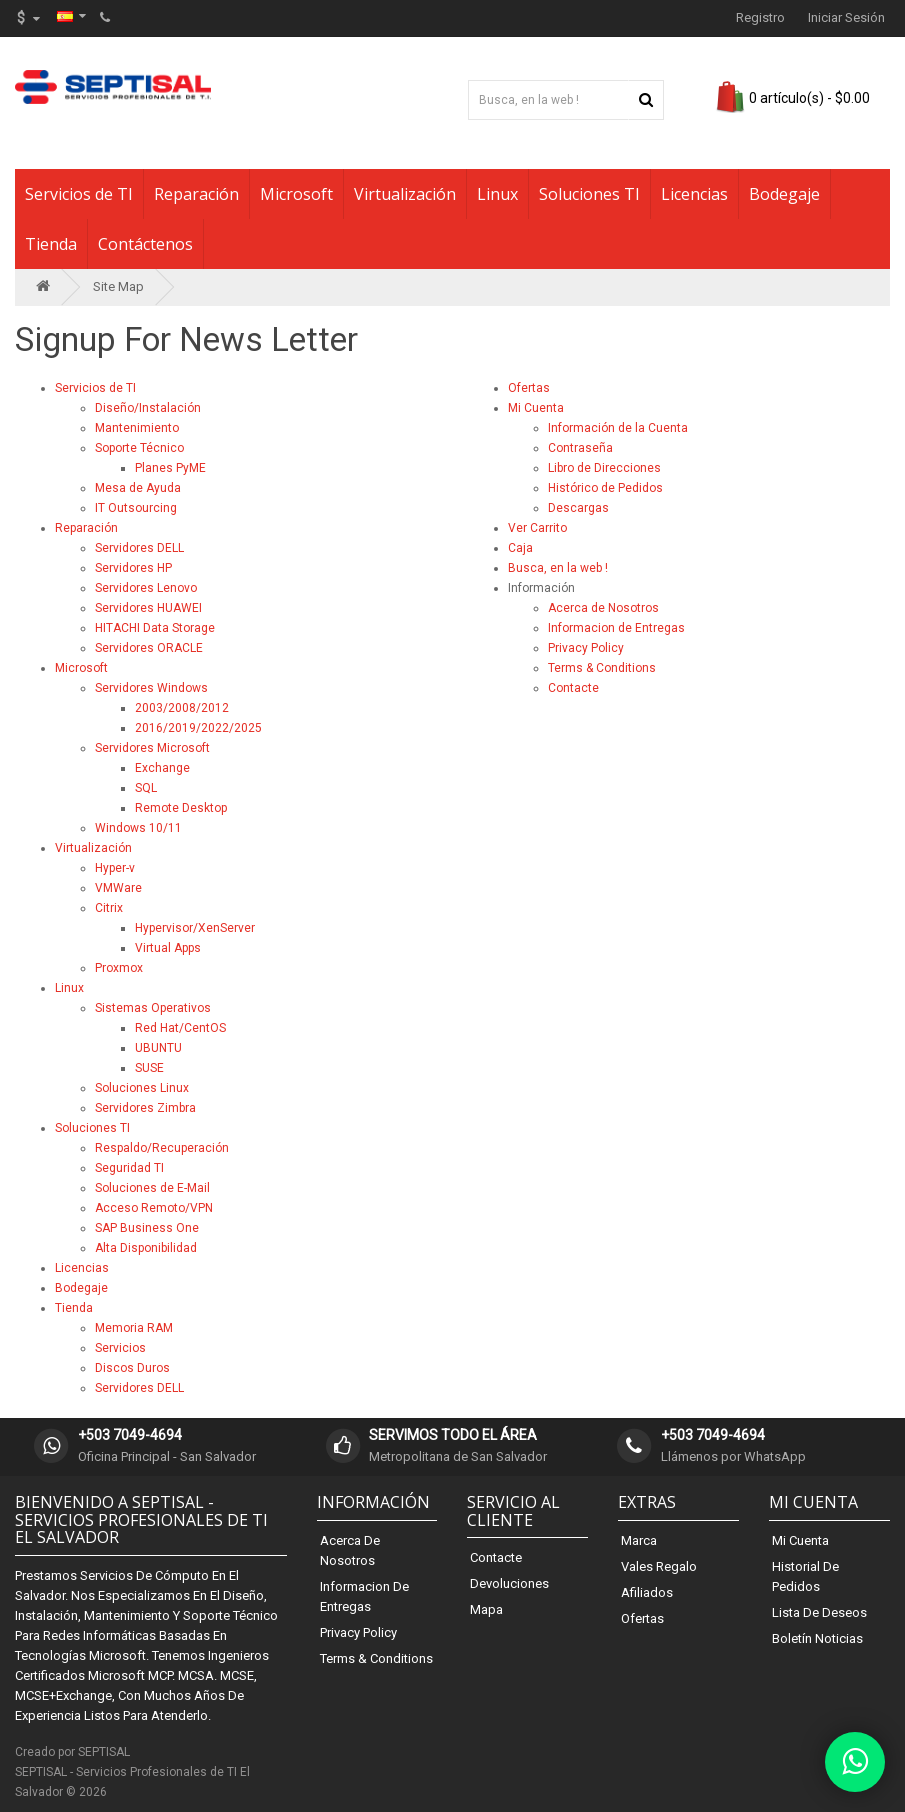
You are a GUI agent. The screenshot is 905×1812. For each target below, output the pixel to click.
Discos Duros (132, 1368)
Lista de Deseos (819, 1612)
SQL (146, 788)
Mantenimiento (137, 428)
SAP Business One (147, 1228)
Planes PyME (170, 468)
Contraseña (580, 448)
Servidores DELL (139, 548)
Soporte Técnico (139, 448)
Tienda (51, 244)
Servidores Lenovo (146, 588)
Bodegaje (784, 194)
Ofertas (529, 388)
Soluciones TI (589, 194)
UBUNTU (158, 1048)
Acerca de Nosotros (603, 608)
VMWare (118, 888)
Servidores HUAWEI (148, 608)
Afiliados (647, 1592)
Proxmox (119, 968)
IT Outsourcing (136, 508)
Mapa (486, 1609)
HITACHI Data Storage (155, 628)
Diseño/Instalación (148, 408)
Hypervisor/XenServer (195, 928)
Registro (760, 17)
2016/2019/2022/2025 (198, 728)
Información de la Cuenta (618, 428)
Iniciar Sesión (846, 17)
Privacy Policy (586, 648)
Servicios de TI (79, 194)
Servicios (120, 1348)
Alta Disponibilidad (146, 1248)
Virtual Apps (168, 948)
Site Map (118, 286)
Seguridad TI (129, 1168)
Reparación (196, 194)
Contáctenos (145, 244)
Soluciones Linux (142, 1088)
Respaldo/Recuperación (162, 1148)
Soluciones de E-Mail (152, 1188)
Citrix (109, 908)
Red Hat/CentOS (180, 1028)
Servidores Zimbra (145, 1108)
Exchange (162, 768)
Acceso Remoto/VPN (154, 1208)
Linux (497, 194)
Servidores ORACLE (149, 648)
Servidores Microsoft (152, 748)
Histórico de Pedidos (605, 488)
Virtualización (405, 194)
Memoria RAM (134, 1328)
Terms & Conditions (602, 668)
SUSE (149, 1068)
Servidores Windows (151, 688)
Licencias (694, 194)
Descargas (578, 508)
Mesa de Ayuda (138, 488)
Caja (520, 548)
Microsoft (296, 194)
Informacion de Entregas (616, 628)
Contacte (573, 688)
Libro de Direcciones (604, 468)
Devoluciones (509, 1583)
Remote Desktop (181, 808)
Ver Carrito (537, 528)
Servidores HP (133, 568)
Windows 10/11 (138, 828)
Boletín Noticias (817, 1638)
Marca (639, 1540)
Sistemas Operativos (153, 1008)
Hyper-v (115, 868)
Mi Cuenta (536, 408)
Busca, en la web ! (558, 568)
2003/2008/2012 (182, 708)
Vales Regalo (659, 1566)
